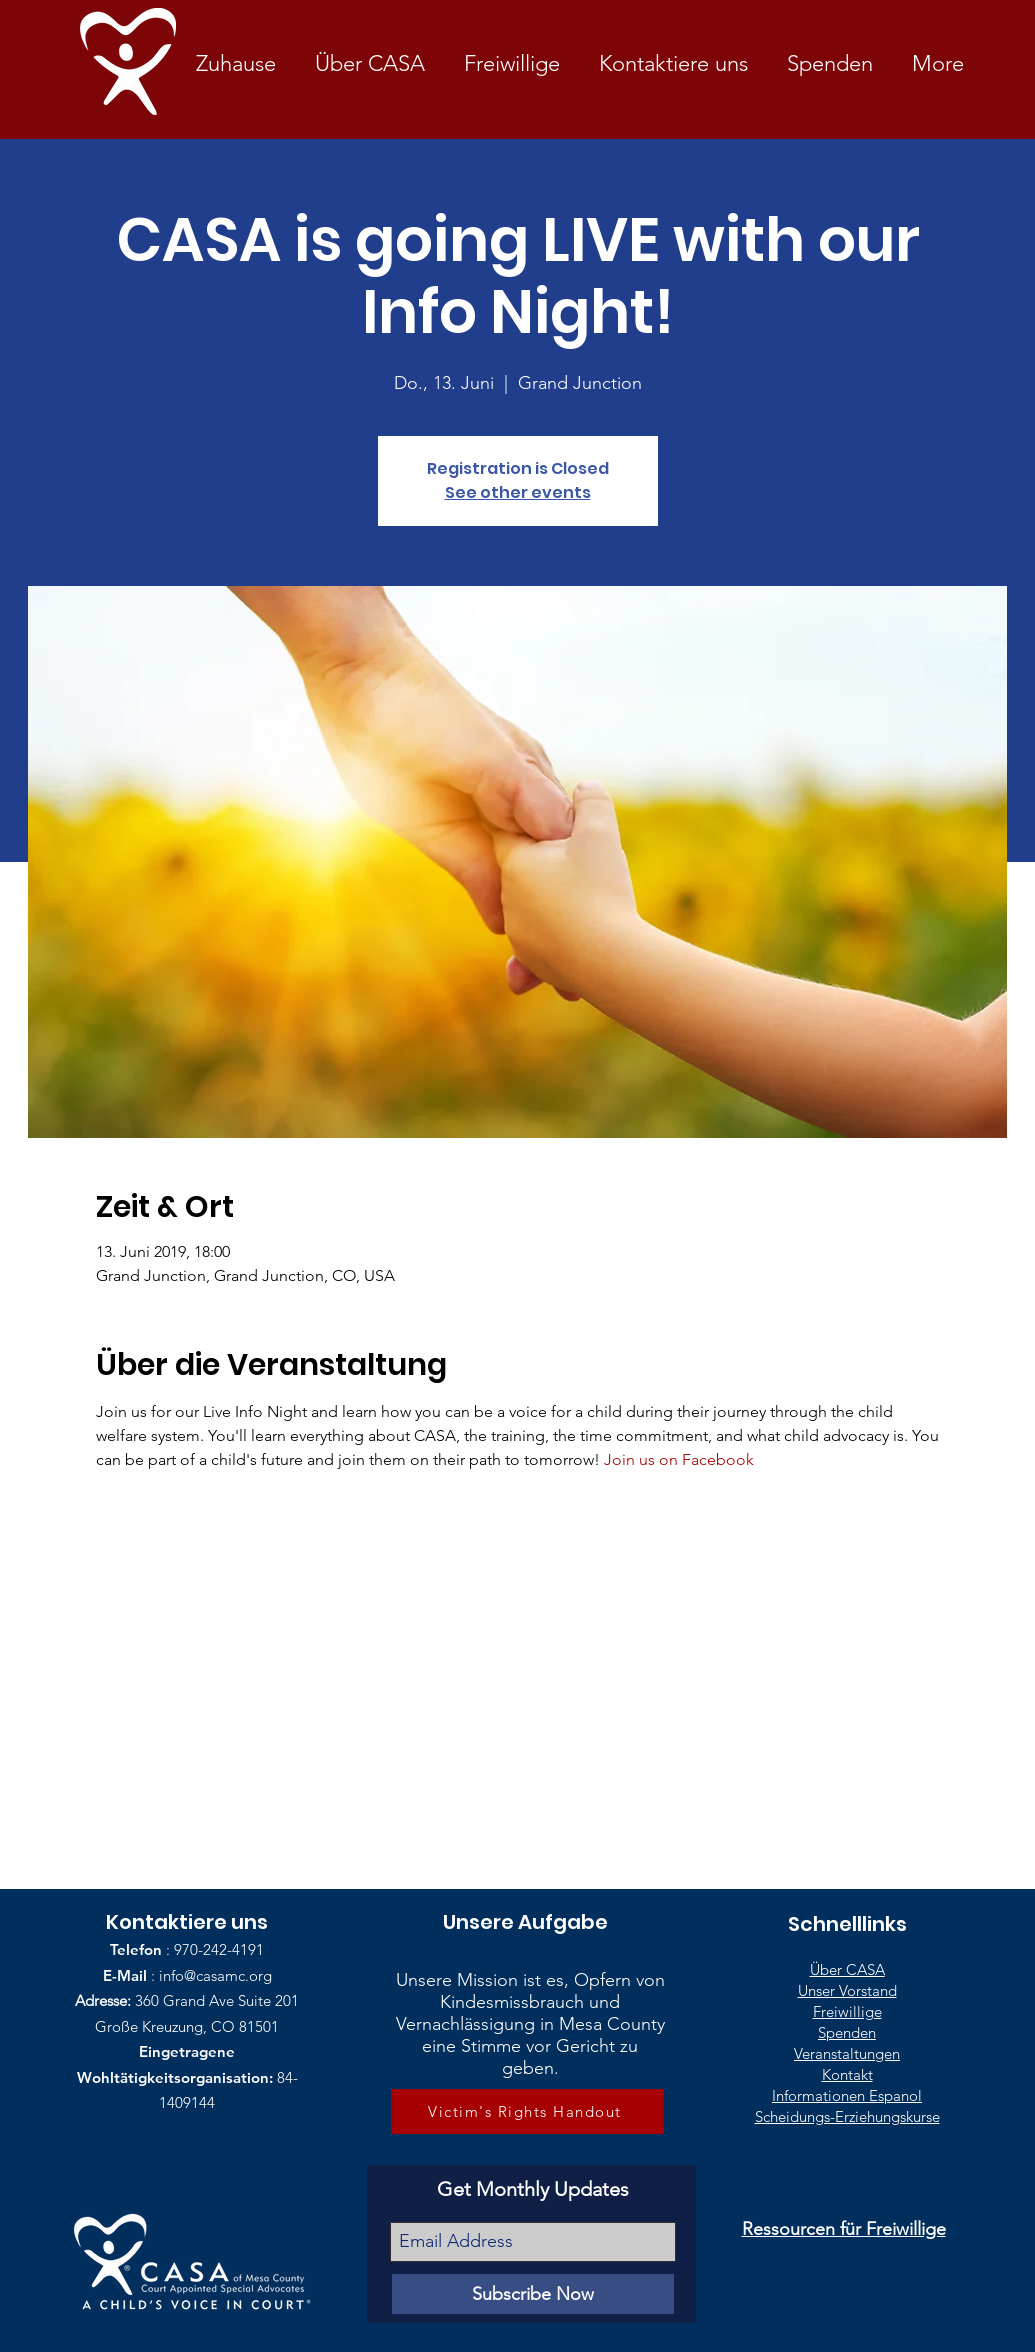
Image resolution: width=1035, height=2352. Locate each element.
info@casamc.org (215, 1975)
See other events (518, 492)
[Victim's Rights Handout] (527, 2111)
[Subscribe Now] (533, 2294)
